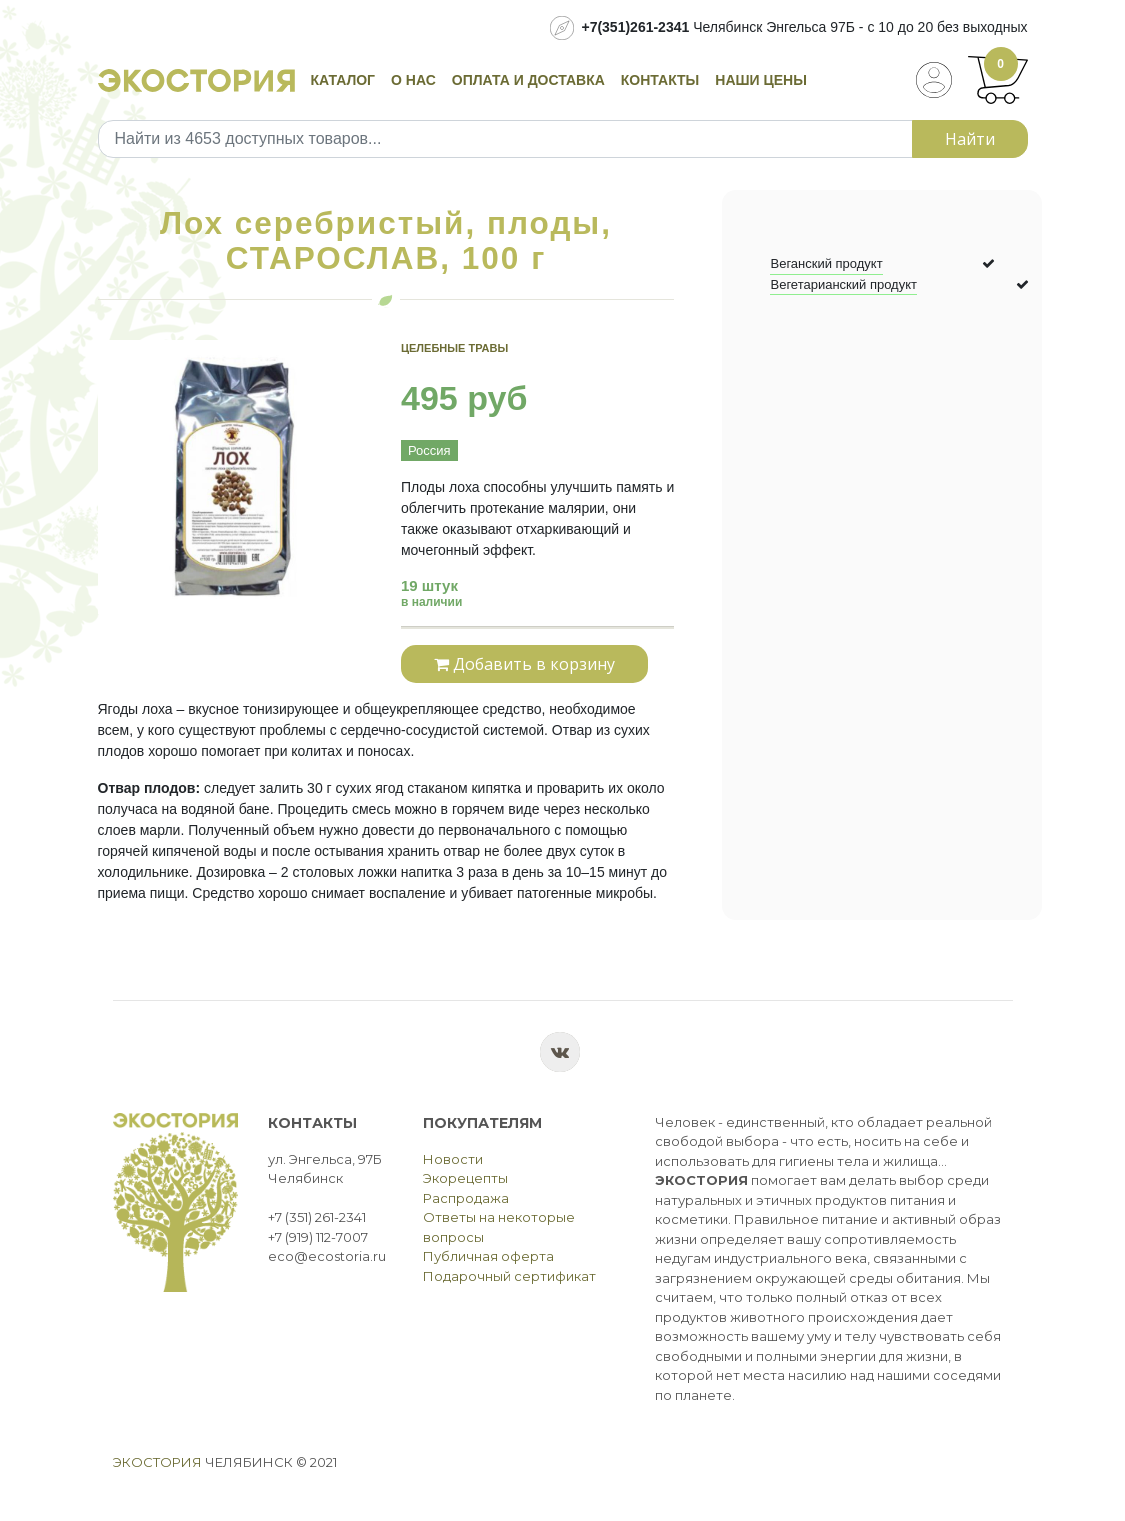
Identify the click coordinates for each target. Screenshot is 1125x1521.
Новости (453, 1159)
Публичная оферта (488, 1256)
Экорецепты (465, 1178)
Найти (970, 139)
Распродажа (466, 1198)
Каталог (343, 80)
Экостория (157, 1462)
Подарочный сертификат (509, 1276)
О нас (413, 80)
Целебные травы (454, 348)
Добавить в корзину (524, 664)
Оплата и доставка (528, 80)
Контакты (660, 80)
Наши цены (761, 80)
